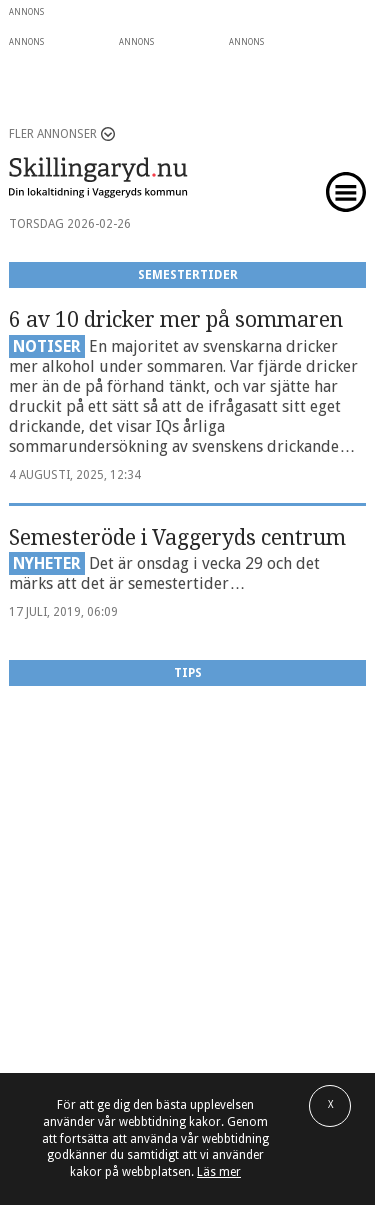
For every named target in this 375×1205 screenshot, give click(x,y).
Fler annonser (53, 134)
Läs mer (219, 1172)
